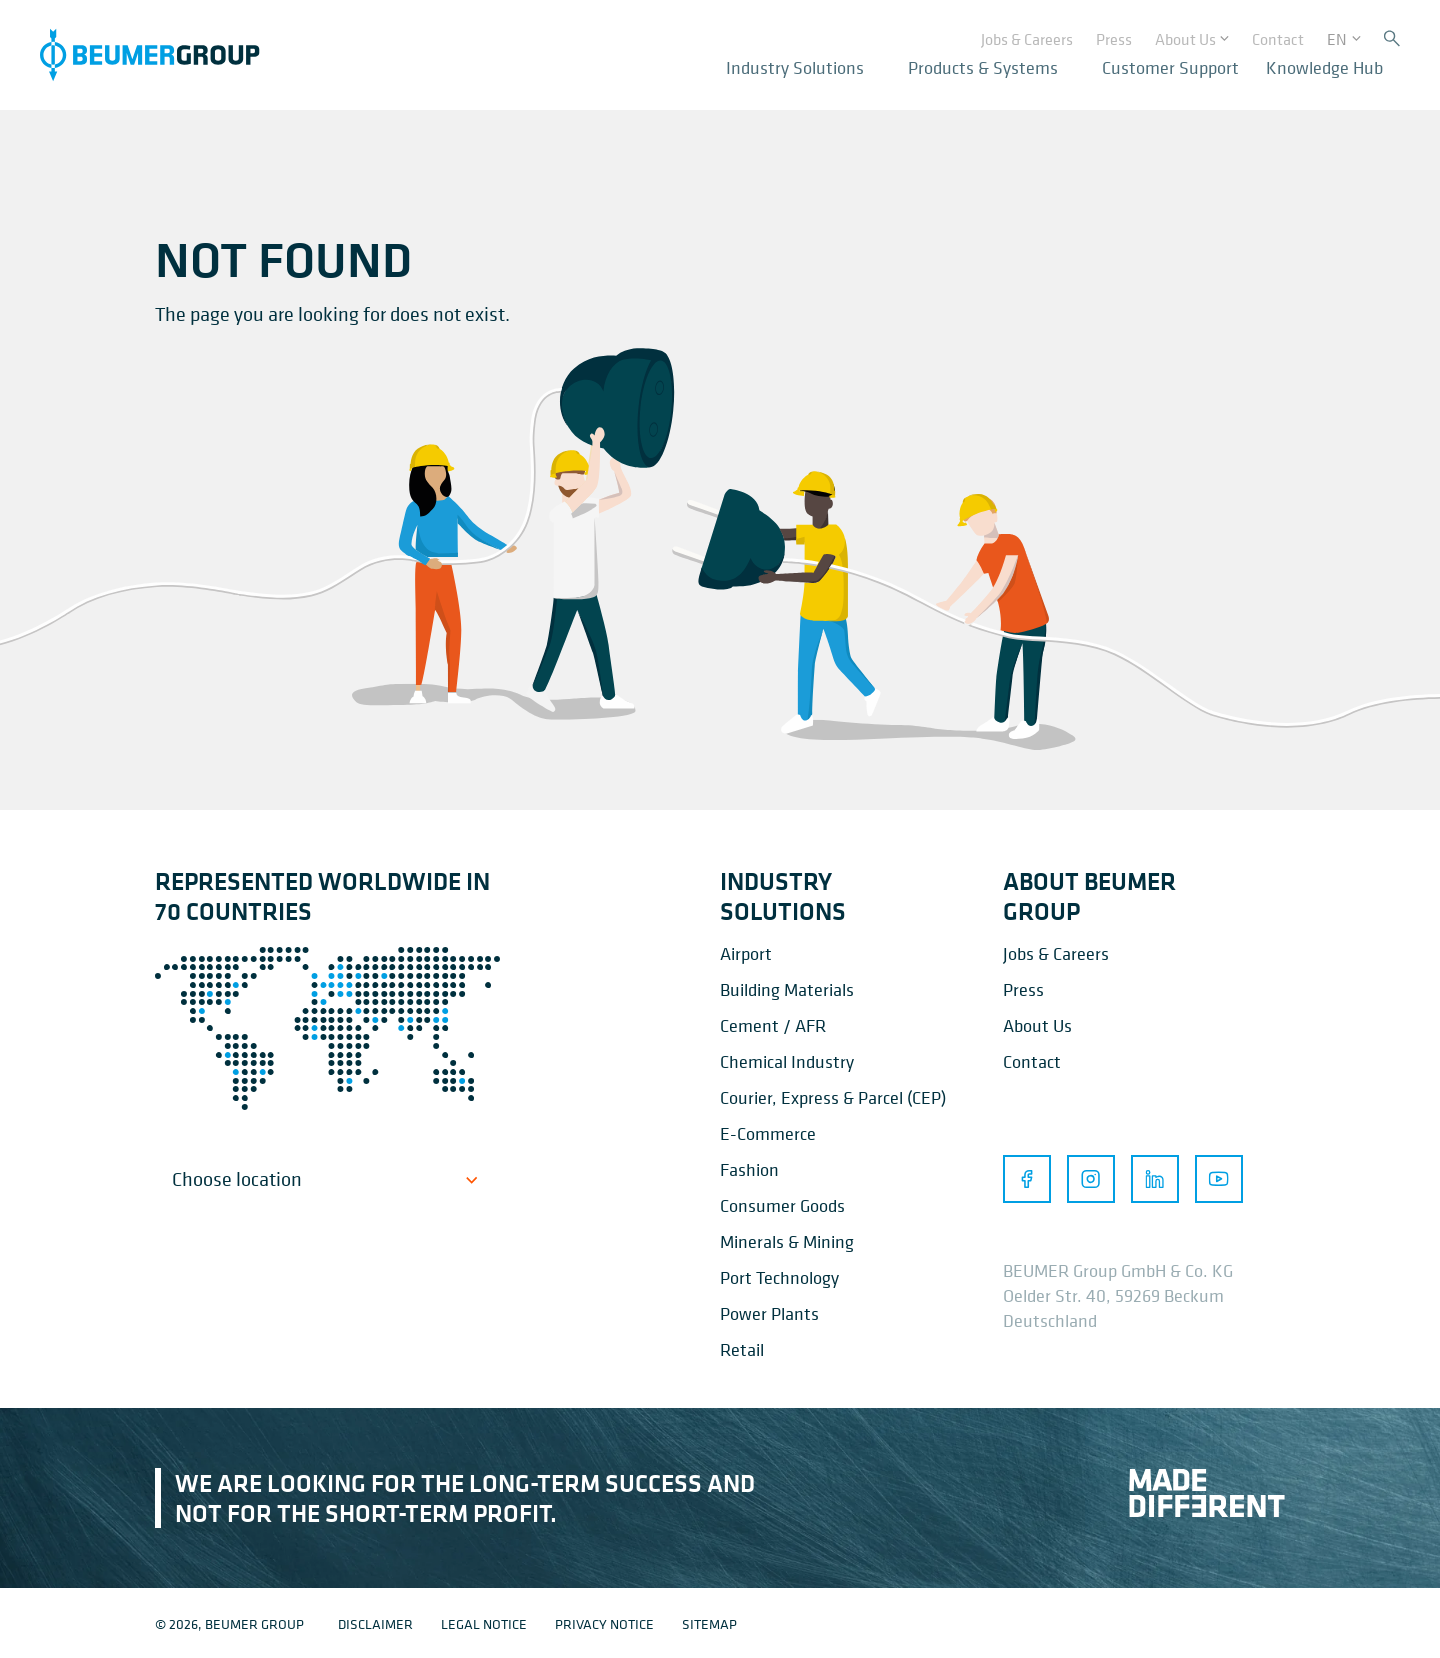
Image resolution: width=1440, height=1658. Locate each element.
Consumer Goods (782, 1205)
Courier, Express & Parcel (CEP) (833, 1097)
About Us (1037, 1025)
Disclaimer (375, 1623)
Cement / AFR (773, 1025)
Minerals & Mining (787, 1241)
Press (1023, 989)
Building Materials (787, 989)
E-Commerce (768, 1133)
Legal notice (484, 1623)
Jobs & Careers (1056, 953)
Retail (742, 1349)
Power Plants (769, 1313)
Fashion (749, 1169)
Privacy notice (604, 1623)
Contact (1032, 1061)
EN (1337, 36)
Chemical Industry (787, 1061)
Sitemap (709, 1623)
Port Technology (779, 1277)
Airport (746, 953)
